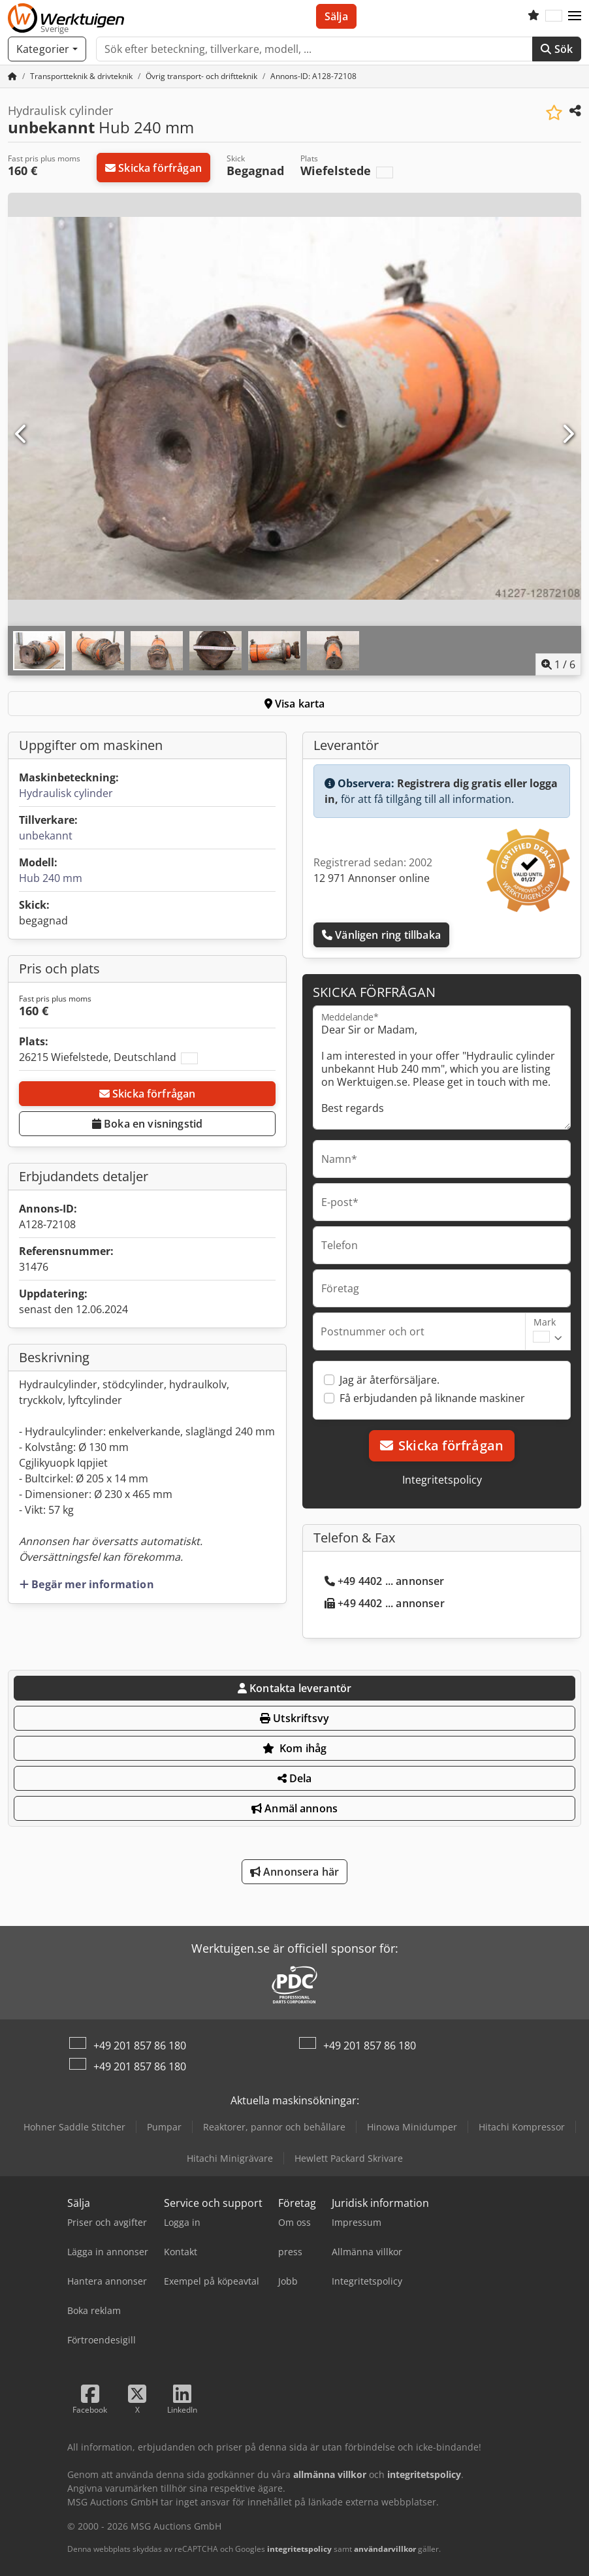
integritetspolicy (299, 2548)
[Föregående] (21, 434)
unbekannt (45, 835)
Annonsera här (294, 1872)
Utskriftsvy (294, 1718)
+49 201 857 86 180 (139, 2045)
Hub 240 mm (50, 878)
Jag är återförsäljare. (389, 1380)
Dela (295, 1778)
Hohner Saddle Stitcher (74, 2127)
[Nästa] (567, 434)
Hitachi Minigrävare (230, 2158)
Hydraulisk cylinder (66, 793)
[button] (574, 16)
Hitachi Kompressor (522, 2127)
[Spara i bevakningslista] (554, 113)
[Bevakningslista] (533, 16)
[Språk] (554, 16)
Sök (557, 49)
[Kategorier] (47, 49)
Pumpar (164, 2127)
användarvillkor (385, 2548)
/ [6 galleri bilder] (558, 664)
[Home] (81, 76)
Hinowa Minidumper (412, 2127)
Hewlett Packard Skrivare (348, 2158)
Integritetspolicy (442, 1480)
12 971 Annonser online (371, 878)
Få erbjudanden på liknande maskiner (432, 1398)
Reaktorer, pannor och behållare (274, 2127)
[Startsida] (12, 76)
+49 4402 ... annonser (385, 1581)
